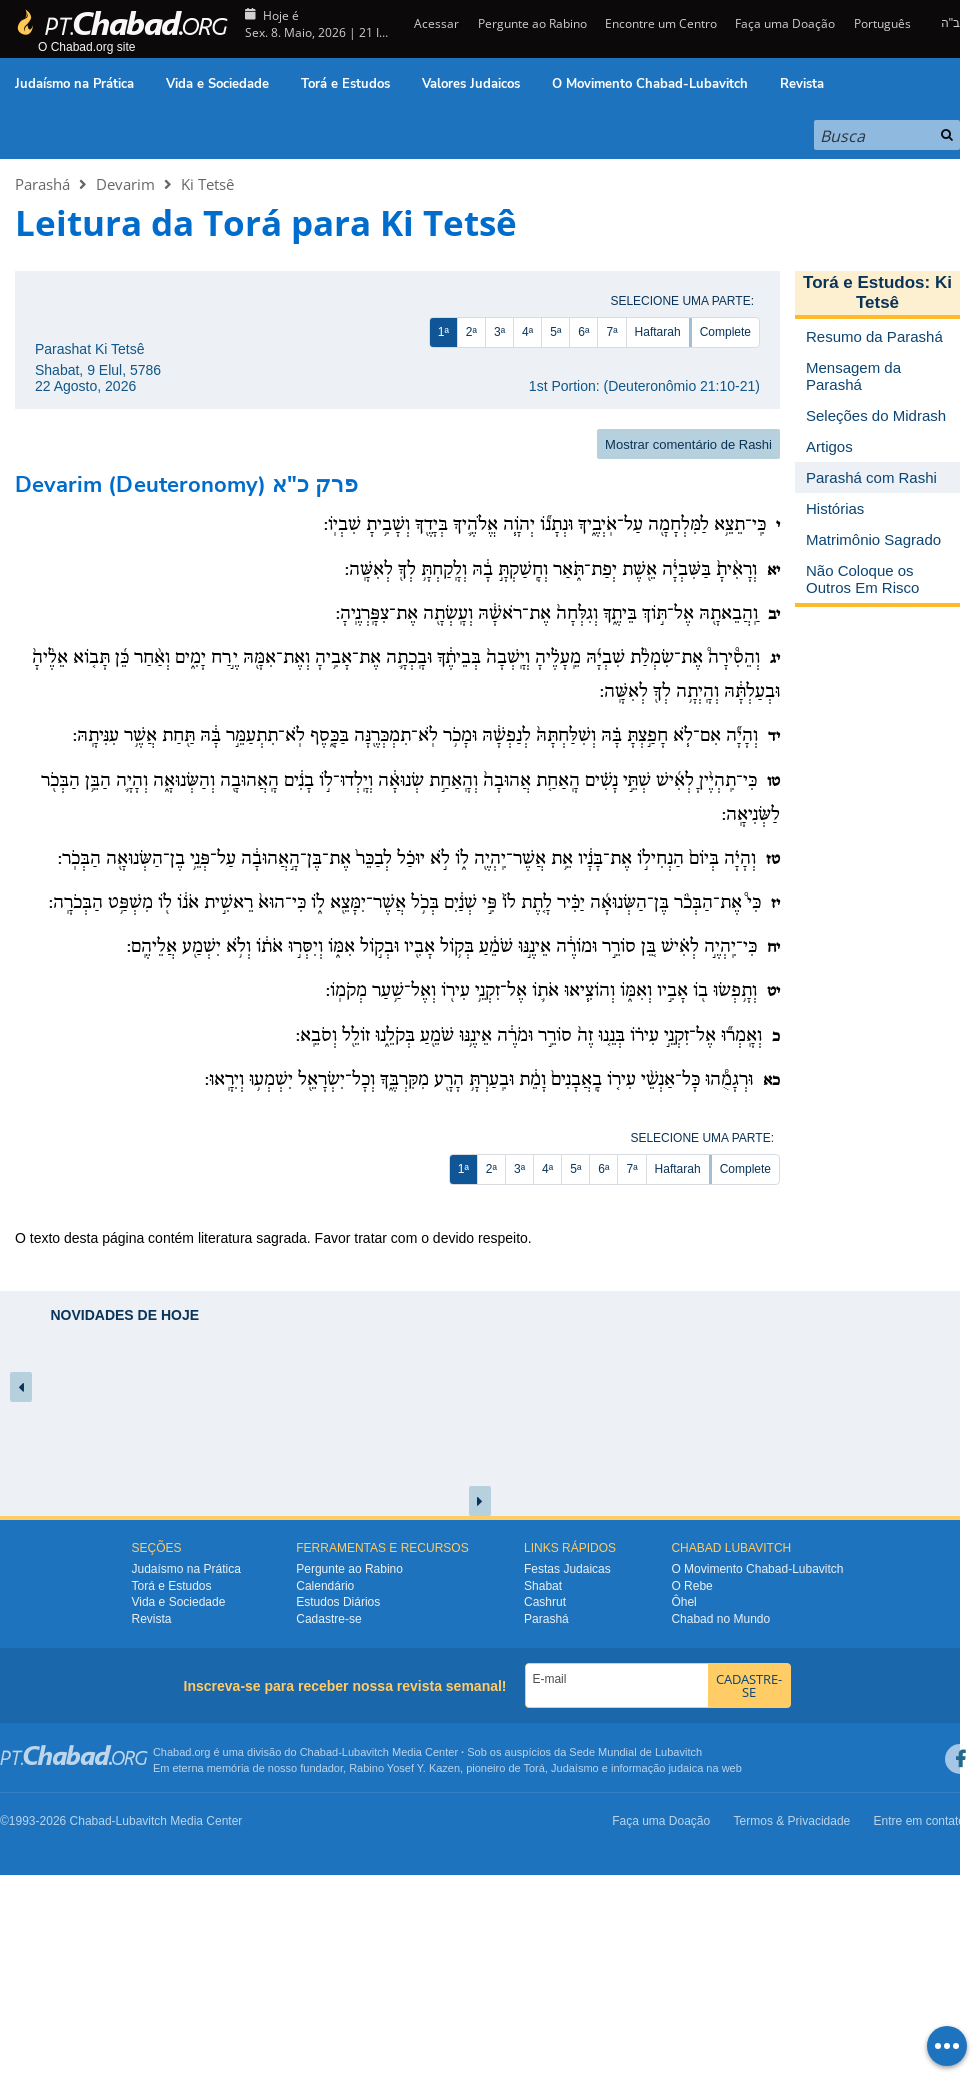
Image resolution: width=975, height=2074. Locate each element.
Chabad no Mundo (720, 1619)
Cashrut (545, 1602)
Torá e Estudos (345, 84)
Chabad (319, 1752)
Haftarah (658, 332)
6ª (583, 332)
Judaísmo (575, 1768)
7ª (611, 332)
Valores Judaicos (471, 84)
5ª (555, 332)
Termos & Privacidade (792, 1821)
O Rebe (691, 1586)
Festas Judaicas (567, 1569)
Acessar (435, 23)
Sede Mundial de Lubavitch (635, 1752)
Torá (533, 1768)
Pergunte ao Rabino (532, 23)
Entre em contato (919, 1821)
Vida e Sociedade (217, 84)
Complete (725, 332)
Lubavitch (365, 1752)
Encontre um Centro (661, 23)
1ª (443, 332)
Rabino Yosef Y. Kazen (404, 1768)
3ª (499, 332)
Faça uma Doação (785, 23)
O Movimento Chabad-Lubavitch (650, 84)
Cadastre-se (328, 1619)
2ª (471, 332)
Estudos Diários (338, 1602)
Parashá (42, 184)
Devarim (125, 184)
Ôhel (683, 1602)
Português (882, 23)
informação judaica (657, 1768)
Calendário (325, 1586)
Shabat (543, 1586)
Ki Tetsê (207, 184)
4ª (527, 332)
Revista (802, 84)
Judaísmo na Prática (74, 84)
